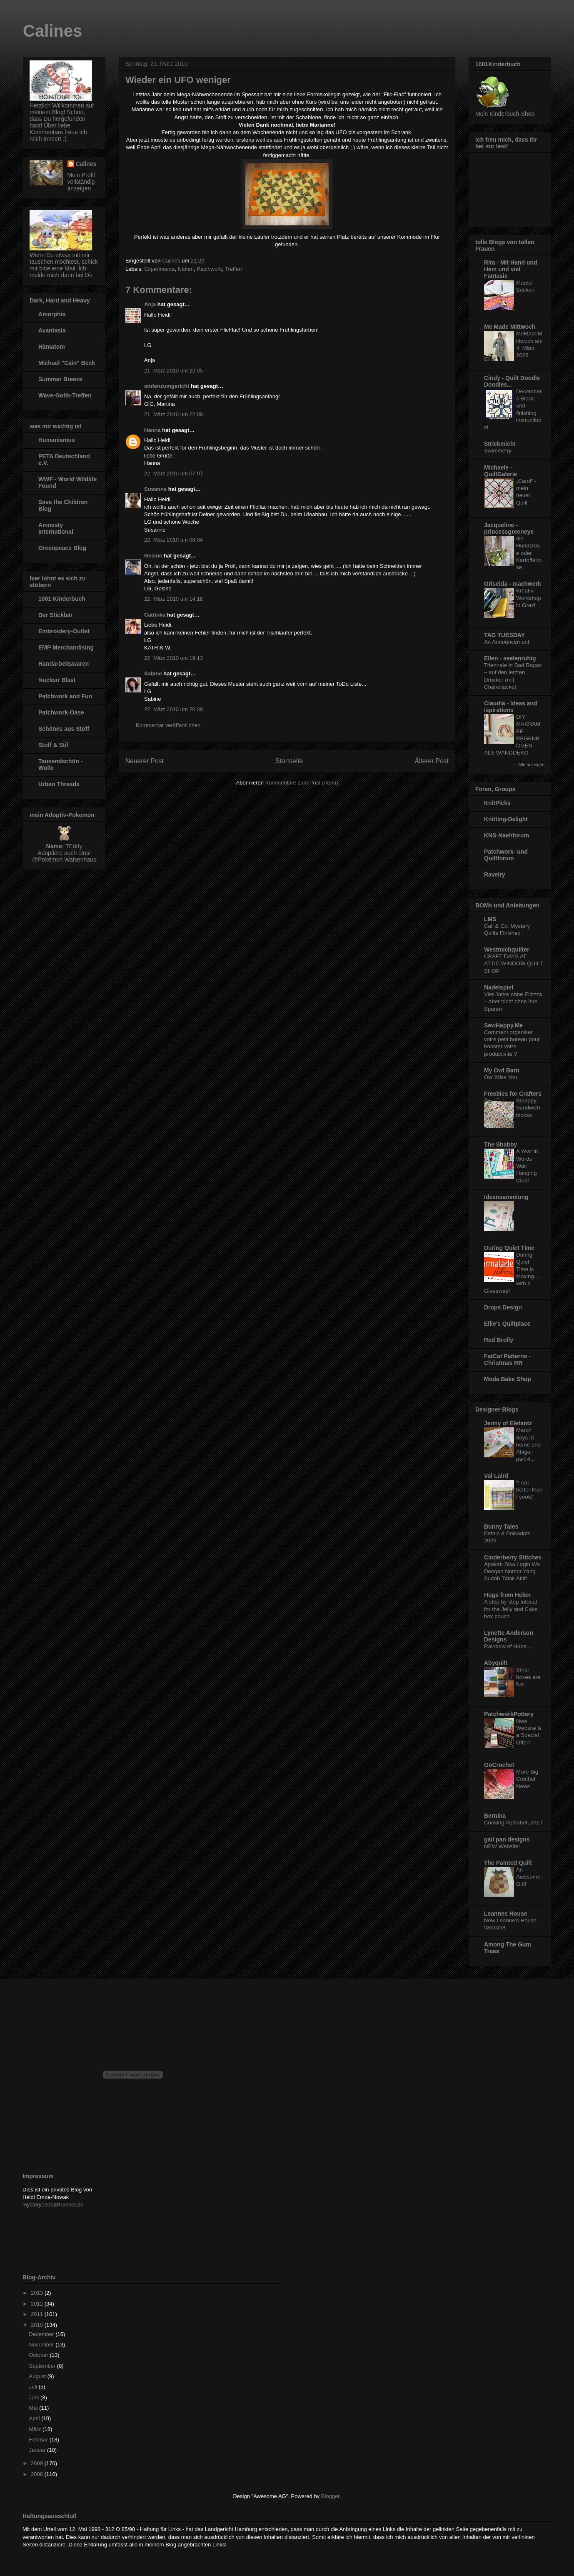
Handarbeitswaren (63, 663)
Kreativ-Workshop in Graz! (528, 597)
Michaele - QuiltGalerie (500, 470)
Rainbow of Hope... (507, 1646)
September (43, 2366)
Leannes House (505, 1913)
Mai (34, 2408)
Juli (34, 2387)
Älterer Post (432, 761)
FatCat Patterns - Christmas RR (507, 1359)
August (38, 2376)
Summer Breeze (60, 379)
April (35, 2418)
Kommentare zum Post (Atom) (301, 783)
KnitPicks (497, 803)
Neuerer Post (144, 761)
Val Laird (496, 1475)
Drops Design (503, 1307)
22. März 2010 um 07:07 (173, 473)
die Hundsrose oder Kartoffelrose (529, 552)
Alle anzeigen (531, 764)
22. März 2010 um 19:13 (173, 658)
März (36, 2429)
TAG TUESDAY (504, 635)
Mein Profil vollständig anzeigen (81, 182)
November (42, 2344)
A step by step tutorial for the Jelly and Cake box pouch (511, 1609)
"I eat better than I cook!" (529, 1489)
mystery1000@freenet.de (52, 2204)
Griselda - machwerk (512, 583)
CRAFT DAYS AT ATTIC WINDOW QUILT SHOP (513, 963)
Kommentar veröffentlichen (168, 725)
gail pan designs (507, 1839)
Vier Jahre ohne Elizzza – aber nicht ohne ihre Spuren (513, 1001)
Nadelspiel (498, 987)
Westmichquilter (506, 949)
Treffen (233, 269)
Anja (150, 304)
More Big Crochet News (527, 1779)
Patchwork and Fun (65, 696)
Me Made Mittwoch (510, 326)
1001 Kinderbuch (61, 598)
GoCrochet (499, 1764)
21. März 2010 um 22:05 (173, 370)
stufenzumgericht (166, 386)
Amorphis (51, 314)
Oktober (39, 2355)
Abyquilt (495, 1662)
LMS (490, 919)
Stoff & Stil (53, 745)
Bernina (495, 1815)
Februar (39, 2439)
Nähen (186, 269)
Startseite (289, 761)
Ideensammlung (506, 1197)
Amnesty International (55, 528)
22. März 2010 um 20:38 (173, 709)
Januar (38, 2450)
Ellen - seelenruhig (510, 658)
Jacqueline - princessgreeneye (509, 528)
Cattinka (154, 615)
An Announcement (506, 642)
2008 (38, 2474)
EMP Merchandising (66, 647)
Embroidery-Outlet (64, 631)
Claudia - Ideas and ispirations (510, 706)
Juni (34, 2397)
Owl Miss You (500, 1077)
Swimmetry (498, 450)
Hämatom (51, 346)
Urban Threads (59, 784)
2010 (38, 2325)
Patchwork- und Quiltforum (506, 855)
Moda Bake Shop (507, 1379)
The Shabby (500, 1144)
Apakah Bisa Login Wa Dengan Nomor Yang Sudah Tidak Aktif (512, 1571)
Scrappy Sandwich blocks (528, 1107)
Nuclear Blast (56, 680)
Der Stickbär (55, 615)
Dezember (42, 2334)
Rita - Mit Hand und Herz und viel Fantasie (510, 269)
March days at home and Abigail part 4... (528, 1444)
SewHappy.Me (503, 1025)
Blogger (330, 2496)
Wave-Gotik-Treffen (65, 395)
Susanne (155, 489)
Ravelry (494, 874)
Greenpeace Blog (62, 548)
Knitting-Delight (506, 819)
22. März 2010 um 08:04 (173, 540)
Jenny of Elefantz (508, 1423)
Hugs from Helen (507, 1595)
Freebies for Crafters (513, 1093)
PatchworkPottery (509, 1714)
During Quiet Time (509, 1247)
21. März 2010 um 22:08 (173, 414)
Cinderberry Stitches (513, 1557)
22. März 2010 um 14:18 (173, 599)
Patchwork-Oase (61, 712)
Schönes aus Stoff (63, 728)
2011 (38, 2314)
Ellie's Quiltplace (507, 1323)
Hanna (152, 430)
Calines (52, 31)
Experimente (160, 269)
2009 (38, 2463)
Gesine (153, 555)
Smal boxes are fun (528, 1677)
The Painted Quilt (508, 1862)
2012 (38, 2304)
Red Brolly (498, 1340)
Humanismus (56, 440)
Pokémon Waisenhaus (67, 859)
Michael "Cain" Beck (66, 363)
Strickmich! (500, 443)
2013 (38, 2293)
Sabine (153, 673)
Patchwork (209, 269)
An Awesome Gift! (528, 1876)
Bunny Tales (501, 1526)
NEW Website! (502, 1846)
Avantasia (52, 330)
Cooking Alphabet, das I (513, 1822)
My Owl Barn (501, 1070)
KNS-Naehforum (506, 835)
